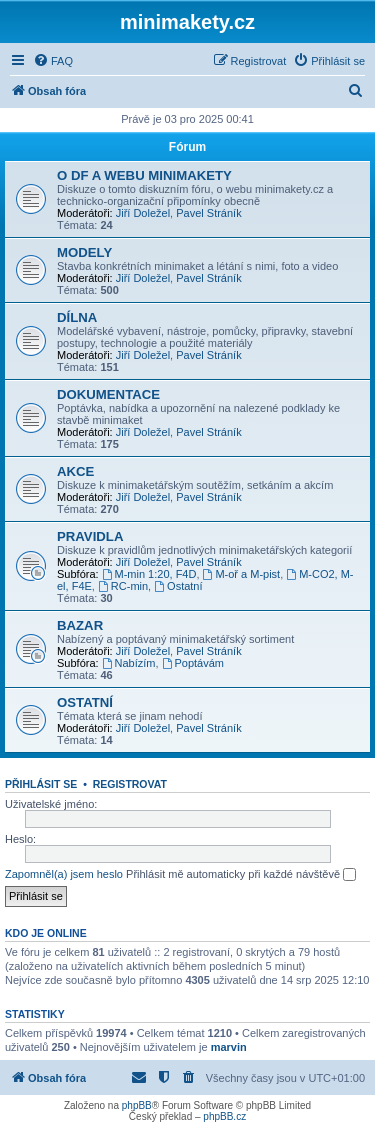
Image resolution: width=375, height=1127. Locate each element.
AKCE (75, 471)
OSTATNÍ (85, 702)
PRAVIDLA (90, 536)
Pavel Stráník (208, 213)
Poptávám (193, 663)
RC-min (123, 586)
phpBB (137, 1105)
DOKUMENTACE (108, 394)
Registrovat (130, 784)
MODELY (84, 252)
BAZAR (80, 625)
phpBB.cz (224, 1116)
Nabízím (129, 663)
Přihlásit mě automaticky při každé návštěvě (241, 875)
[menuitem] (53, 61)
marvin (229, 1047)
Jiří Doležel (143, 213)
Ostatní (178, 586)
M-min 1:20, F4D (149, 574)
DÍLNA (77, 317)
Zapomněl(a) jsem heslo (64, 874)
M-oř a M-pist (242, 574)
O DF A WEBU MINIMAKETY (144, 175)
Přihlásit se (41, 784)
